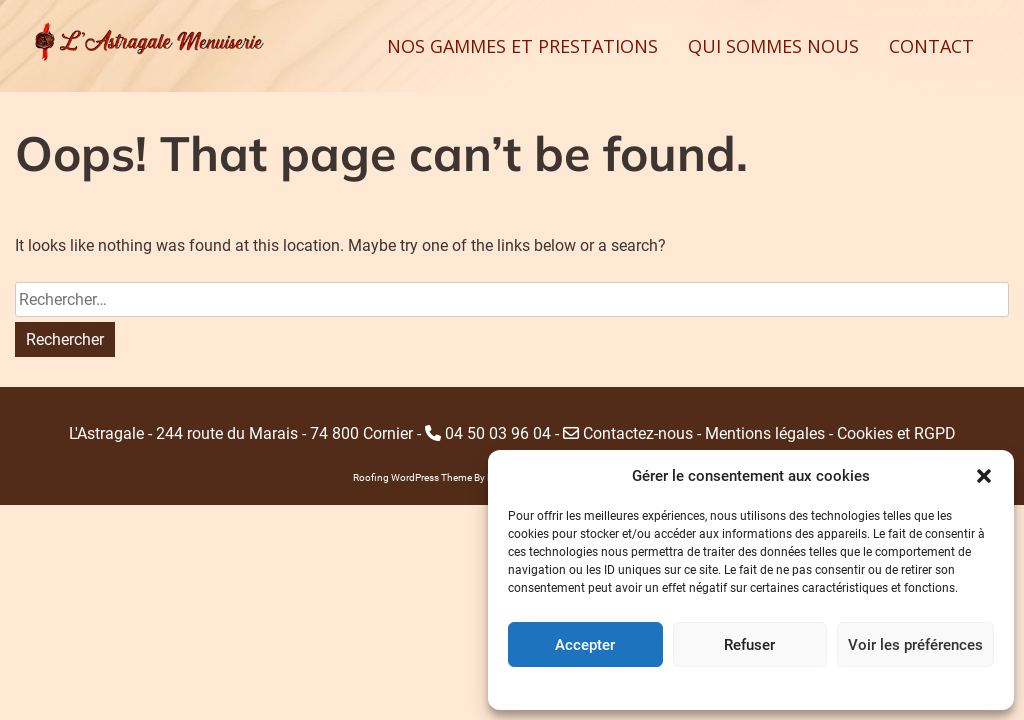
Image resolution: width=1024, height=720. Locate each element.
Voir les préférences (915, 645)
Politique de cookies (730, 686)
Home (810, 686)
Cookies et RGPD (896, 433)
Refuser (749, 645)
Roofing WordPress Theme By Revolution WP (453, 477)
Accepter (585, 645)
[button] (984, 476)
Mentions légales (765, 433)
